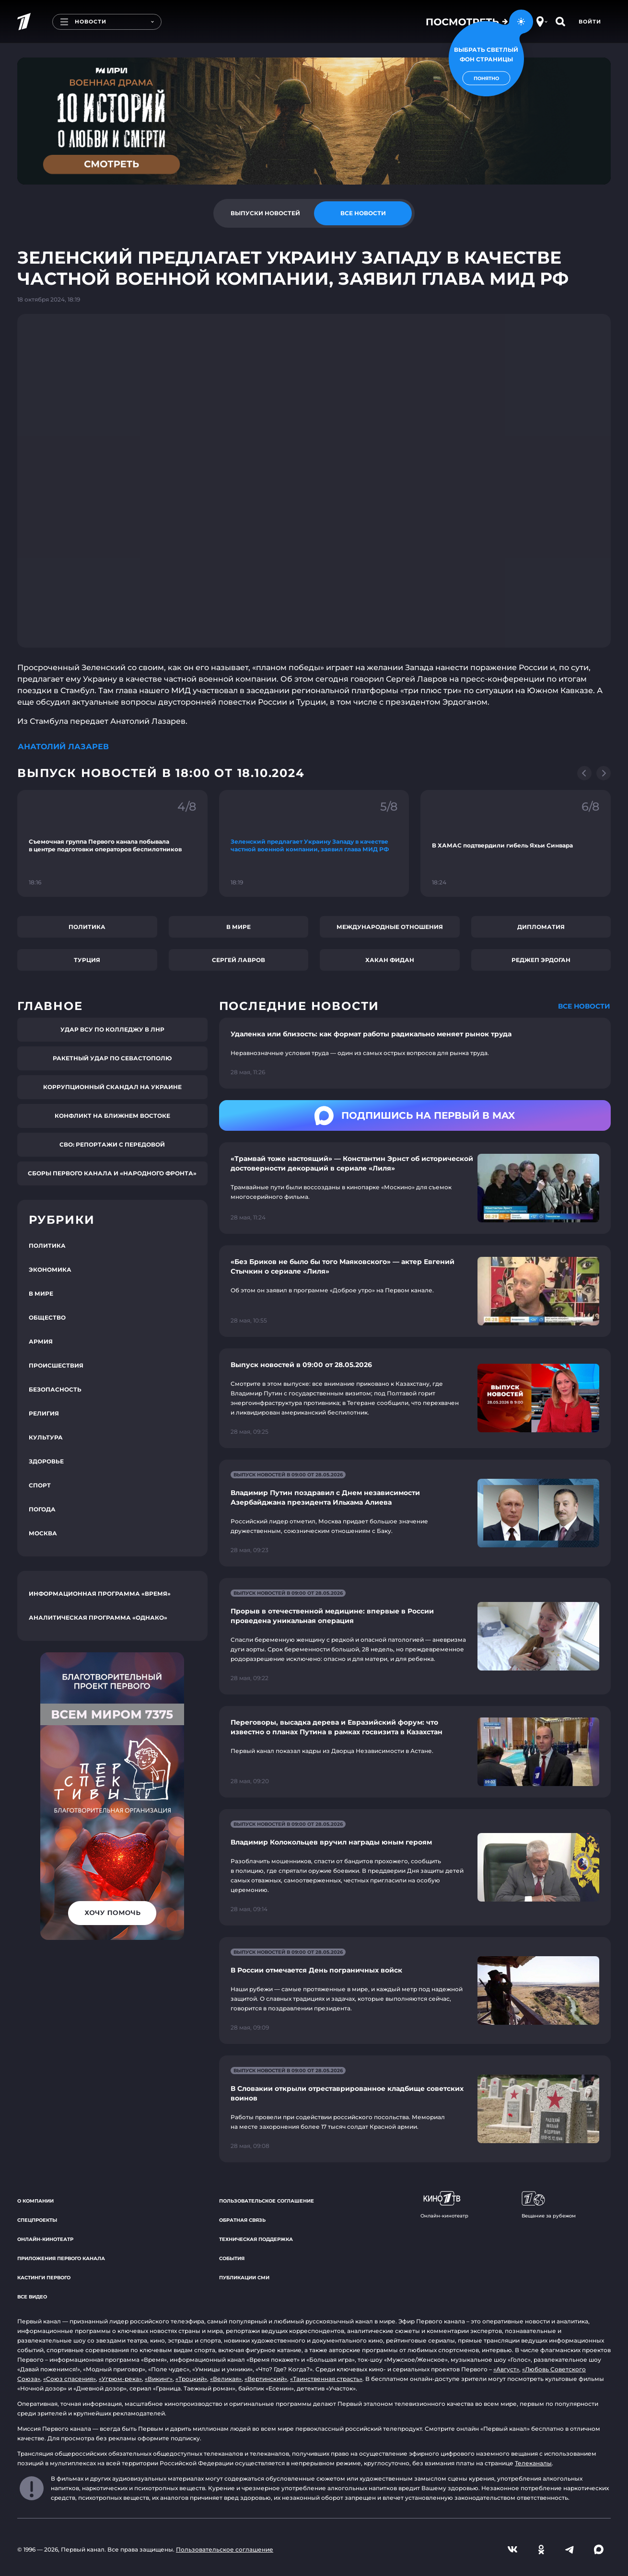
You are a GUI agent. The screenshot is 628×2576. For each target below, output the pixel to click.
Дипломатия (541, 926)
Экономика (50, 1269)
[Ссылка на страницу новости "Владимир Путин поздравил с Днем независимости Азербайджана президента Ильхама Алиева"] (415, 1513)
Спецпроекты (37, 2220)
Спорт (40, 1485)
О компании (35, 2201)
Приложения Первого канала (61, 2258)
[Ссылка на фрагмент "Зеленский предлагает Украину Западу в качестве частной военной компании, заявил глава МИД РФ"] (314, 843)
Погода (42, 1509)
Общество (47, 1317)
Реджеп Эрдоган (541, 959)
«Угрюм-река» (120, 2378)
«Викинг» (159, 2378)
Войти (590, 21)
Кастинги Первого (43, 2277)
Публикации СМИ (244, 2277)
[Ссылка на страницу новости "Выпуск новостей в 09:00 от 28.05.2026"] (415, 1398)
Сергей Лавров (238, 959)
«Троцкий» (191, 2378)
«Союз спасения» (69, 2378)
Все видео (32, 2297)
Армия (41, 1341)
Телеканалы (533, 2463)
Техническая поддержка (256, 2239)
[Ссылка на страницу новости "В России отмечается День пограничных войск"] (415, 1990)
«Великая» (226, 2378)
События (231, 2258)
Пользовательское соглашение (266, 2201)
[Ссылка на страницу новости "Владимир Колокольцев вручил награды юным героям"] (415, 1867)
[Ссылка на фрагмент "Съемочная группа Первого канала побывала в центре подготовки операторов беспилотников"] (112, 843)
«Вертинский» (265, 2378)
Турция (87, 959)
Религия (44, 1413)
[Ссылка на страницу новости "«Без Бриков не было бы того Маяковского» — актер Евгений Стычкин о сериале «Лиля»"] (415, 1291)
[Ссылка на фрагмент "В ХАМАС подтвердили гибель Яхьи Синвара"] (515, 843)
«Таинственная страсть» (326, 2378)
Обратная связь (242, 2220)
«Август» (506, 2369)
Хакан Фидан (389, 959)
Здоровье (46, 1461)
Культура (46, 1437)
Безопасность (55, 1389)
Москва (43, 1533)
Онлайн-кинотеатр (45, 2239)
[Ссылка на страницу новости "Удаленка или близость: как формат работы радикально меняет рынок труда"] (415, 1053)
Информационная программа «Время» (100, 1593)
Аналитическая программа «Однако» (98, 1617)
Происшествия (56, 1365)
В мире (238, 926)
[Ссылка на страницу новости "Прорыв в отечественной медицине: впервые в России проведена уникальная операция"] (415, 1636)
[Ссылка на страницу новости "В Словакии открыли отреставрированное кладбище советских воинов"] (415, 2109)
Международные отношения (390, 926)
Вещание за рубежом (549, 2205)
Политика (87, 926)
